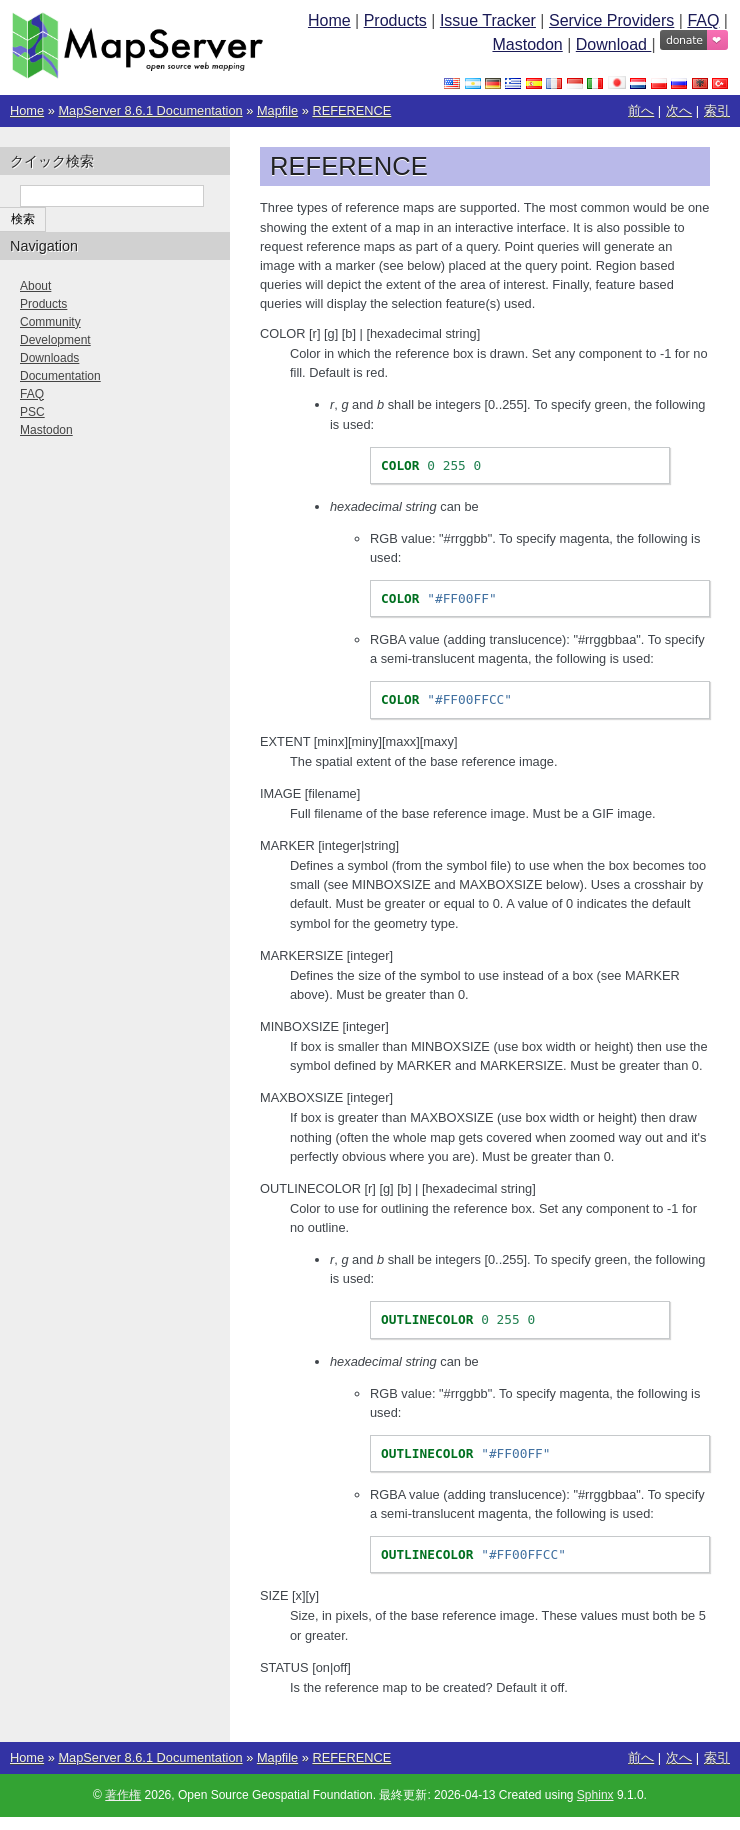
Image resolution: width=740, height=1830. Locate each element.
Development (55, 340)
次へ (679, 110)
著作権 (123, 1795)
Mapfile (277, 110)
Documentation (60, 376)
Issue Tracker (488, 20)
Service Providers (611, 20)
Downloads (49, 358)
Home (329, 20)
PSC (32, 412)
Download (614, 44)
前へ (641, 110)
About (35, 286)
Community (50, 322)
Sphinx (595, 1795)
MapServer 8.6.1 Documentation (150, 110)
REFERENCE (351, 110)
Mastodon (527, 44)
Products (395, 20)
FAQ (703, 20)
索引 (717, 110)
